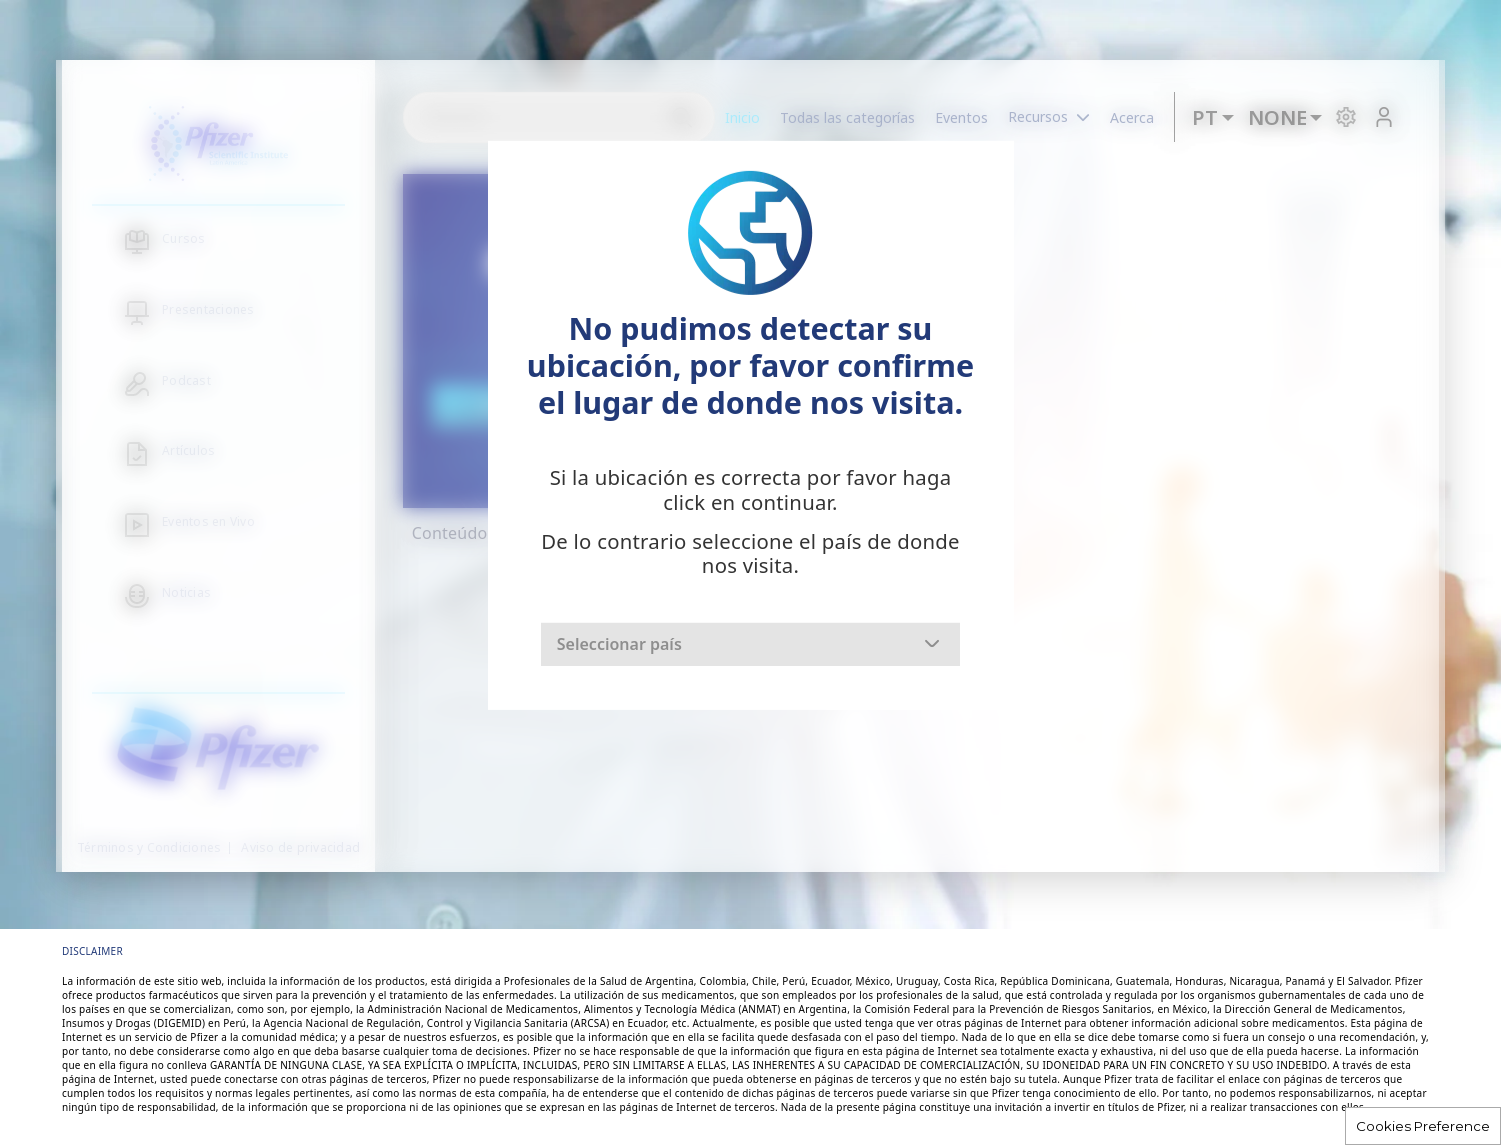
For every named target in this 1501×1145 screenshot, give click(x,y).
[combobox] (750, 644)
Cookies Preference (1423, 1126)
